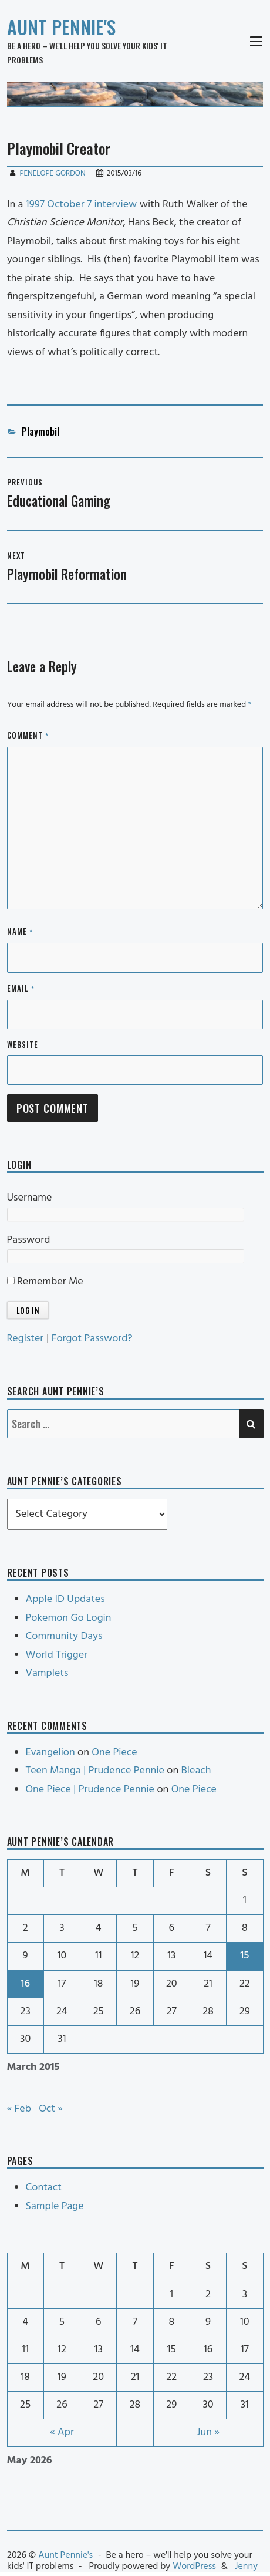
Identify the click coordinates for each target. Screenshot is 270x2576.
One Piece (114, 1752)
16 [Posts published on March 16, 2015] (25, 1983)
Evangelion (50, 1752)
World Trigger (56, 1655)
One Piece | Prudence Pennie (90, 1789)
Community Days (64, 1636)
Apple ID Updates (65, 1599)
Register (25, 1338)
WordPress (194, 2566)
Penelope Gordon (52, 173)
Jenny (246, 2566)
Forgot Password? (92, 1338)
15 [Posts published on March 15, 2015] (244, 1955)
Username (29, 1197)
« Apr (62, 2432)
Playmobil (40, 431)
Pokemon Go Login (69, 1618)
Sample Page (55, 2206)
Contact (44, 2187)
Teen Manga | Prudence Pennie (95, 1770)
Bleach (196, 1770)
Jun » (208, 2432)
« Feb (19, 2109)
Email (21, 989)
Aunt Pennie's (61, 27)
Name (20, 932)
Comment (28, 736)
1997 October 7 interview (81, 204)
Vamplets (47, 1673)
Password (28, 1240)
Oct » (51, 2109)
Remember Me (45, 1281)
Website (22, 1044)
